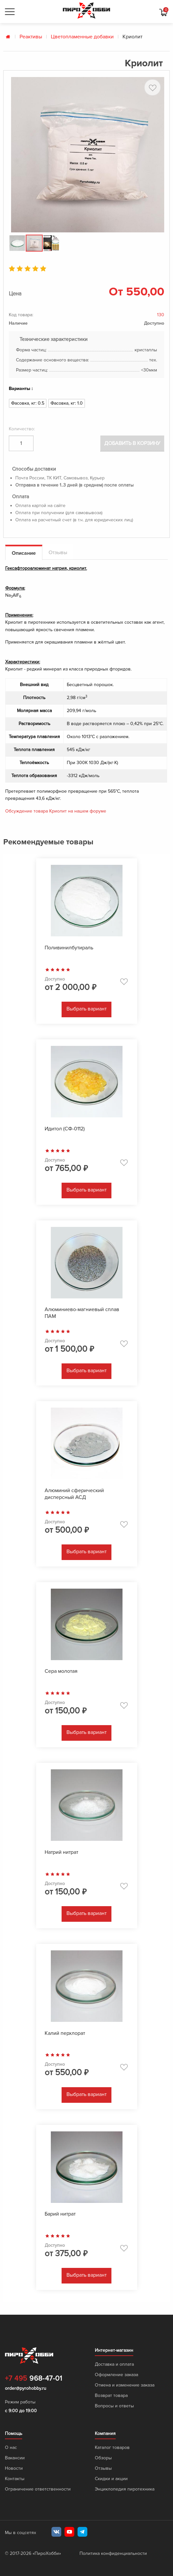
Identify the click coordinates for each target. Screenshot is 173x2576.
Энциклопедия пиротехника (124, 2489)
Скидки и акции (111, 2478)
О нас (11, 2447)
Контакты (14, 2478)
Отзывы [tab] (58, 552)
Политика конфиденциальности (113, 2553)
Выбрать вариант (86, 1009)
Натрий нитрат (61, 1852)
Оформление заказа (116, 2374)
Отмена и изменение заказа (124, 2385)
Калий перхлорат (65, 2033)
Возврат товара (111, 2395)
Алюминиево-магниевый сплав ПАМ (82, 1313)
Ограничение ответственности (38, 2489)
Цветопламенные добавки (82, 36)
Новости (14, 2468)
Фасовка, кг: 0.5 (27, 403)
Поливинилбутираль (69, 947)
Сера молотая (61, 1671)
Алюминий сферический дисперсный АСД (74, 1494)
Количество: (22, 429)
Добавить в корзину (132, 443)
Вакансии (15, 2458)
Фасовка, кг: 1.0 (66, 403)
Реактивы (31, 36)
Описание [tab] (24, 553)
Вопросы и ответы (114, 2406)
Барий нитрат (60, 2214)
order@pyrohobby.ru (25, 2388)
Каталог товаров (112, 2447)
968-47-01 (33, 2378)
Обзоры (103, 2458)
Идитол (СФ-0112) (65, 1128)
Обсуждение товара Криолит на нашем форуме (55, 811)
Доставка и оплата (114, 2364)
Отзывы (103, 2468)
